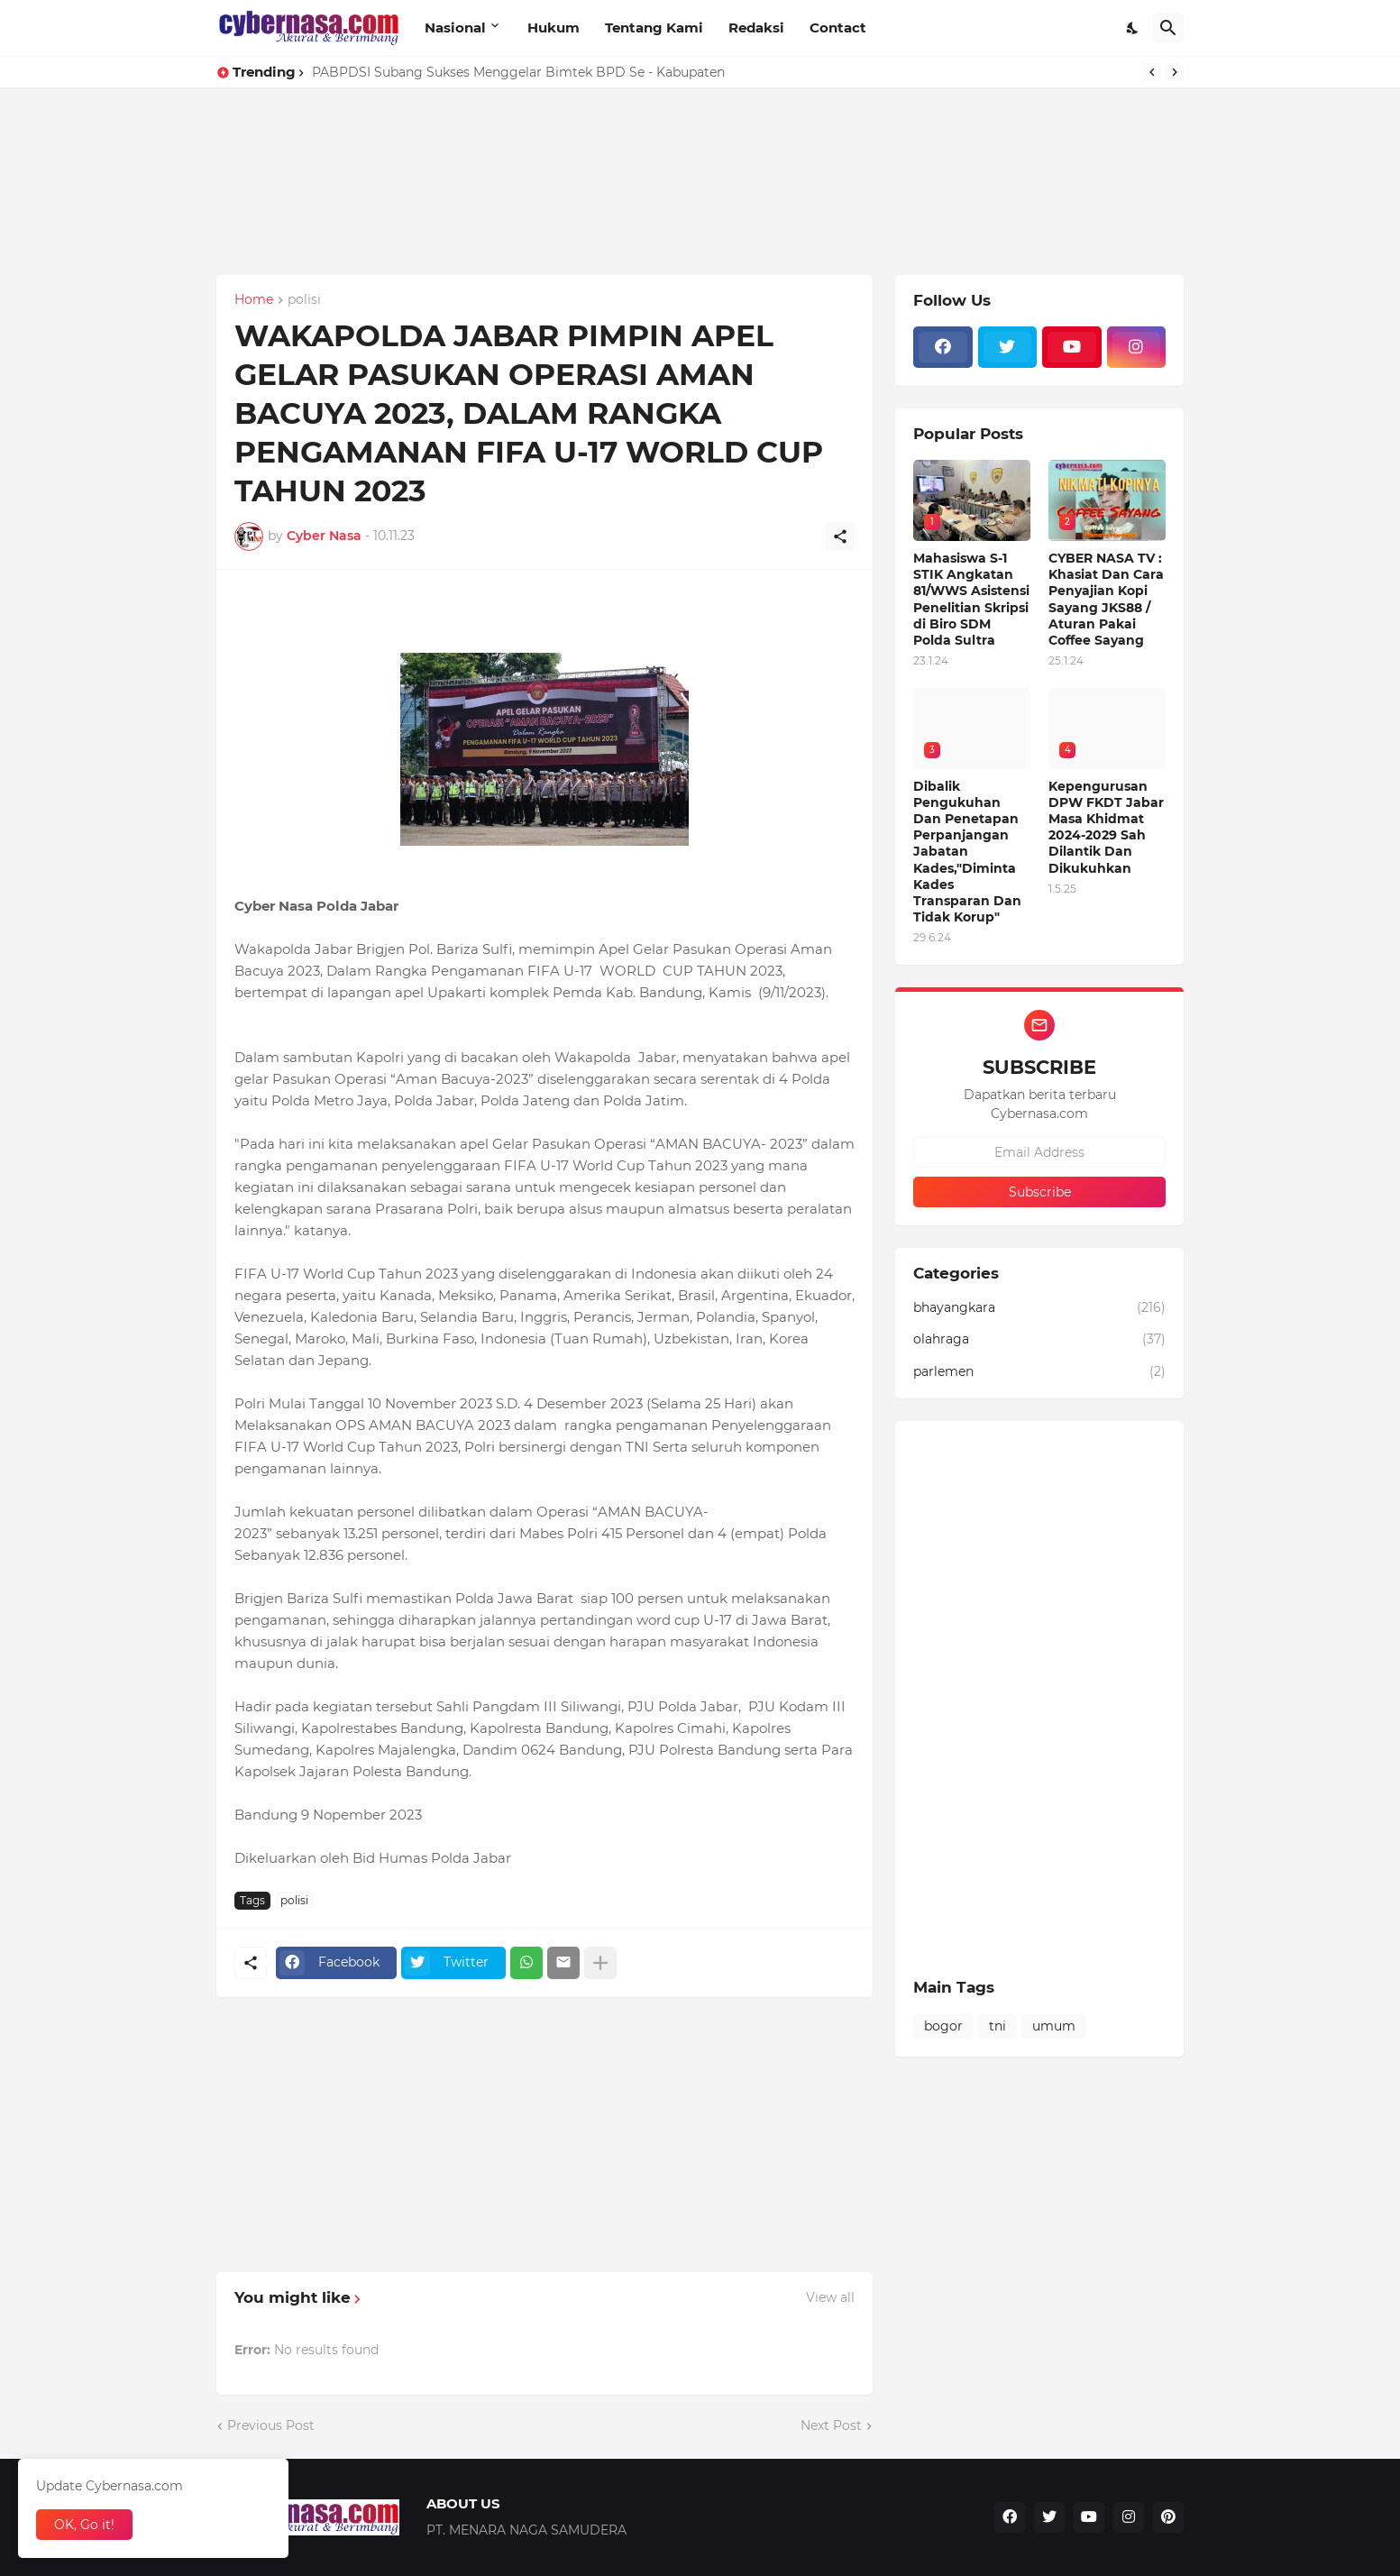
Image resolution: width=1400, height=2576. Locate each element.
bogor (943, 2026)
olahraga (1039, 1340)
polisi (304, 300)
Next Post (831, 2425)
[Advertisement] (541, 213)
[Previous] (1152, 72)
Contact (838, 27)
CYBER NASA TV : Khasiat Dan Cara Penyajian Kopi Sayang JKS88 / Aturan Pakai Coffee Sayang (1106, 599)
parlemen (1039, 1372)
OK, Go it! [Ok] (84, 2524)
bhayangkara (1039, 1308)
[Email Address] (1039, 1152)
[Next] (1175, 72)
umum (1053, 2026)
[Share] (840, 536)
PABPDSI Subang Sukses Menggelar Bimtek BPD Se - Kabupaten (518, 72)
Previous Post (271, 2425)
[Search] (1168, 28)
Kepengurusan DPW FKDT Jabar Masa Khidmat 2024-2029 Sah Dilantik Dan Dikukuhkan (1106, 827)
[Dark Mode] (1133, 28)
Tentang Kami (654, 27)
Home (253, 300)
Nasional (455, 27)
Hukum (553, 27)
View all (830, 2297)
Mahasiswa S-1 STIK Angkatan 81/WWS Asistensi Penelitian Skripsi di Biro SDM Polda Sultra (971, 599)
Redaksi (756, 27)
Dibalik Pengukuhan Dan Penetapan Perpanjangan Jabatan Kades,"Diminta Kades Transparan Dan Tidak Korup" (967, 852)
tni (997, 2026)
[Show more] (600, 1963)
